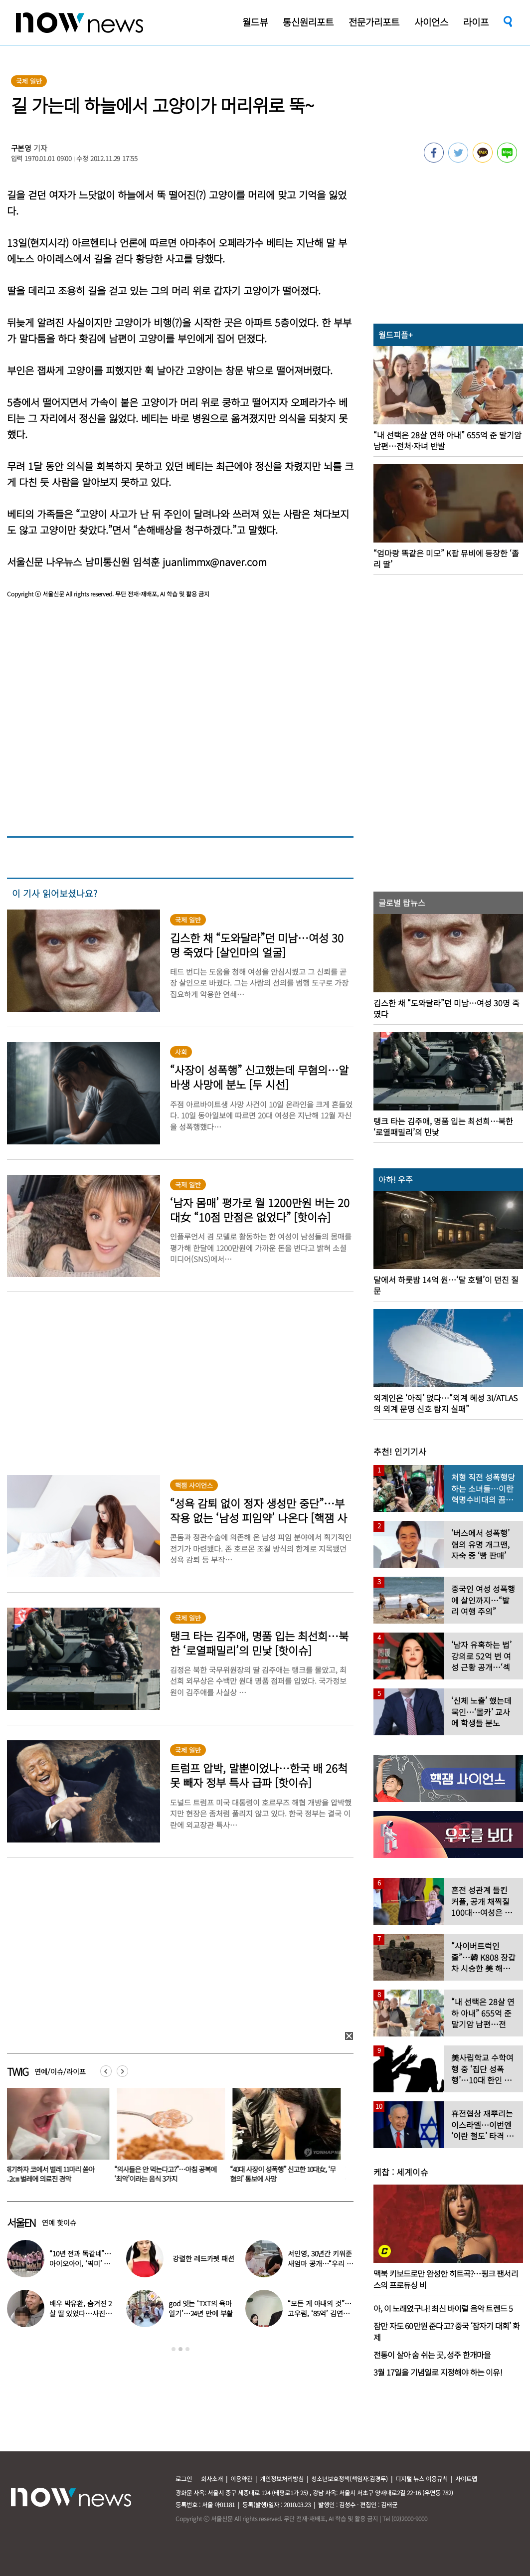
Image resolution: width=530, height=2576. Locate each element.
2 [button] (180, 2349)
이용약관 (241, 2478)
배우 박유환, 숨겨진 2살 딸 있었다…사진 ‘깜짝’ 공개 (80, 2313)
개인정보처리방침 (282, 2478)
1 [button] (174, 2349)
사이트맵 (466, 2478)
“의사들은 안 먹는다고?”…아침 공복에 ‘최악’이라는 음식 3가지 (171, 2174)
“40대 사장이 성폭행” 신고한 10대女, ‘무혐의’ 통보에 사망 (289, 2174)
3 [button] (187, 2349)
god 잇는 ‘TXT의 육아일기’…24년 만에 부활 (201, 2308)
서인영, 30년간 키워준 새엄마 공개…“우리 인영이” (320, 2263)
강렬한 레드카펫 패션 (203, 2258)
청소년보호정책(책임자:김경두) (349, 2478)
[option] (173, 2138)
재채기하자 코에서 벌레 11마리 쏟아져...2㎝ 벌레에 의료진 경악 (52, 2174)
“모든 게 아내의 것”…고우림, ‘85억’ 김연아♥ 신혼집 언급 (319, 2313)
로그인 (184, 2478)
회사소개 (212, 2478)
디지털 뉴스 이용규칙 (421, 2478)
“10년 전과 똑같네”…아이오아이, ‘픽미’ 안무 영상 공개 (80, 2263)
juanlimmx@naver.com (215, 561)
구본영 (21, 148)
